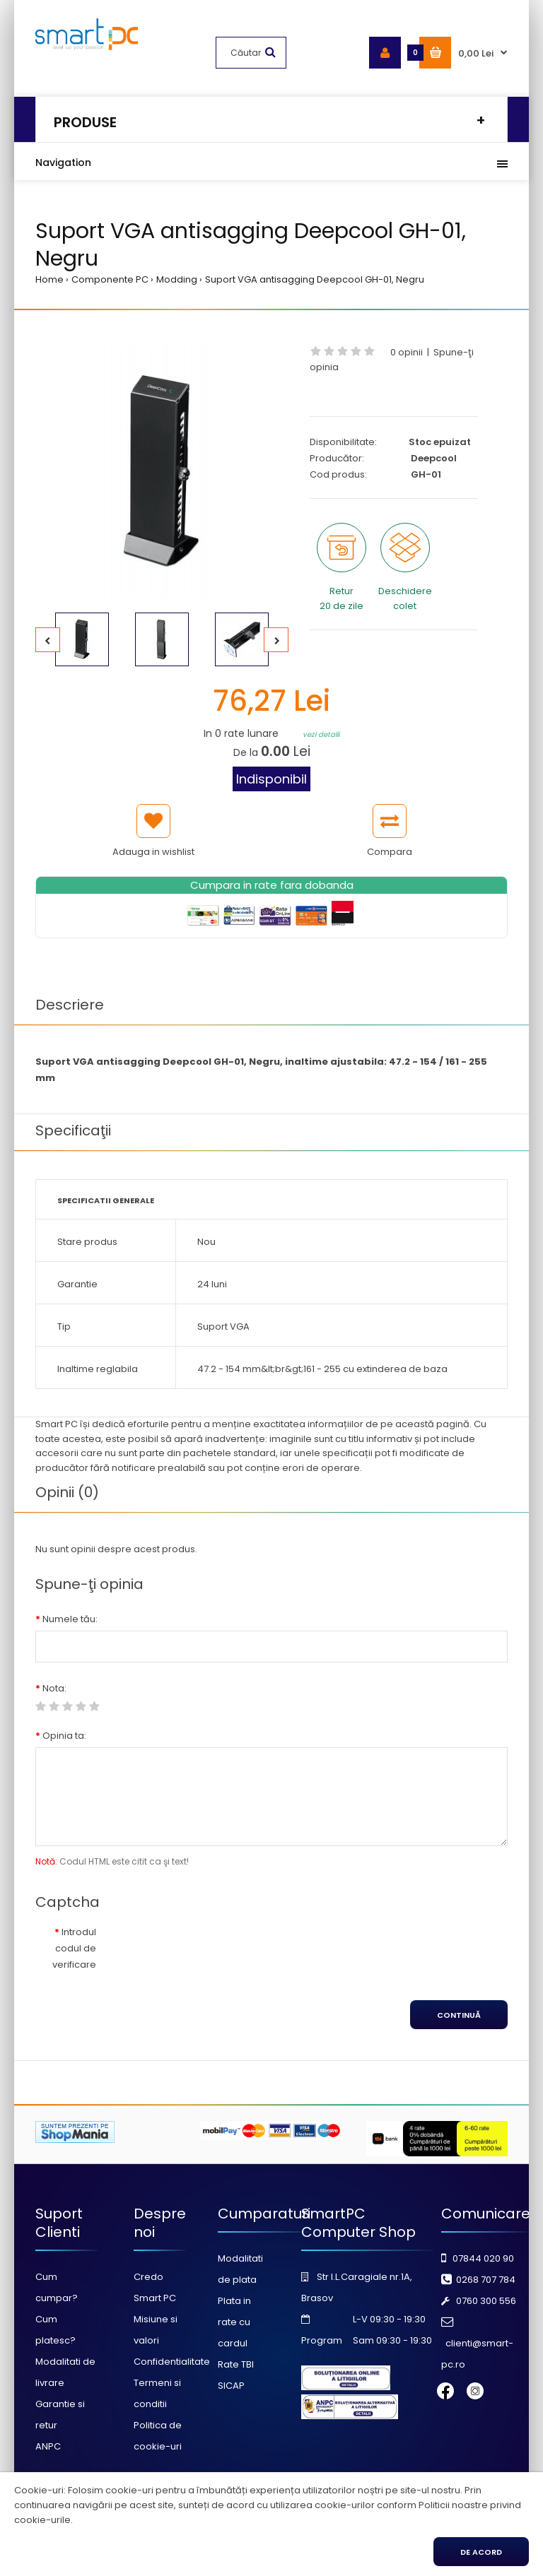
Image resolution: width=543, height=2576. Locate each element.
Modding (176, 279)
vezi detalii (321, 734)
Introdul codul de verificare (74, 1948)
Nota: (54, 1688)
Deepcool (434, 458)
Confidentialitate (172, 2361)
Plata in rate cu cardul (234, 2322)
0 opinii (406, 352)
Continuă (459, 2015)
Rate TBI (236, 2364)
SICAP (231, 2385)
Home (49, 279)
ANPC (48, 2446)
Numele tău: (70, 1619)
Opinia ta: (64, 1735)
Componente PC (109, 279)
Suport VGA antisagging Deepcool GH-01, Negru (314, 279)
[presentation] (224, 1947)
